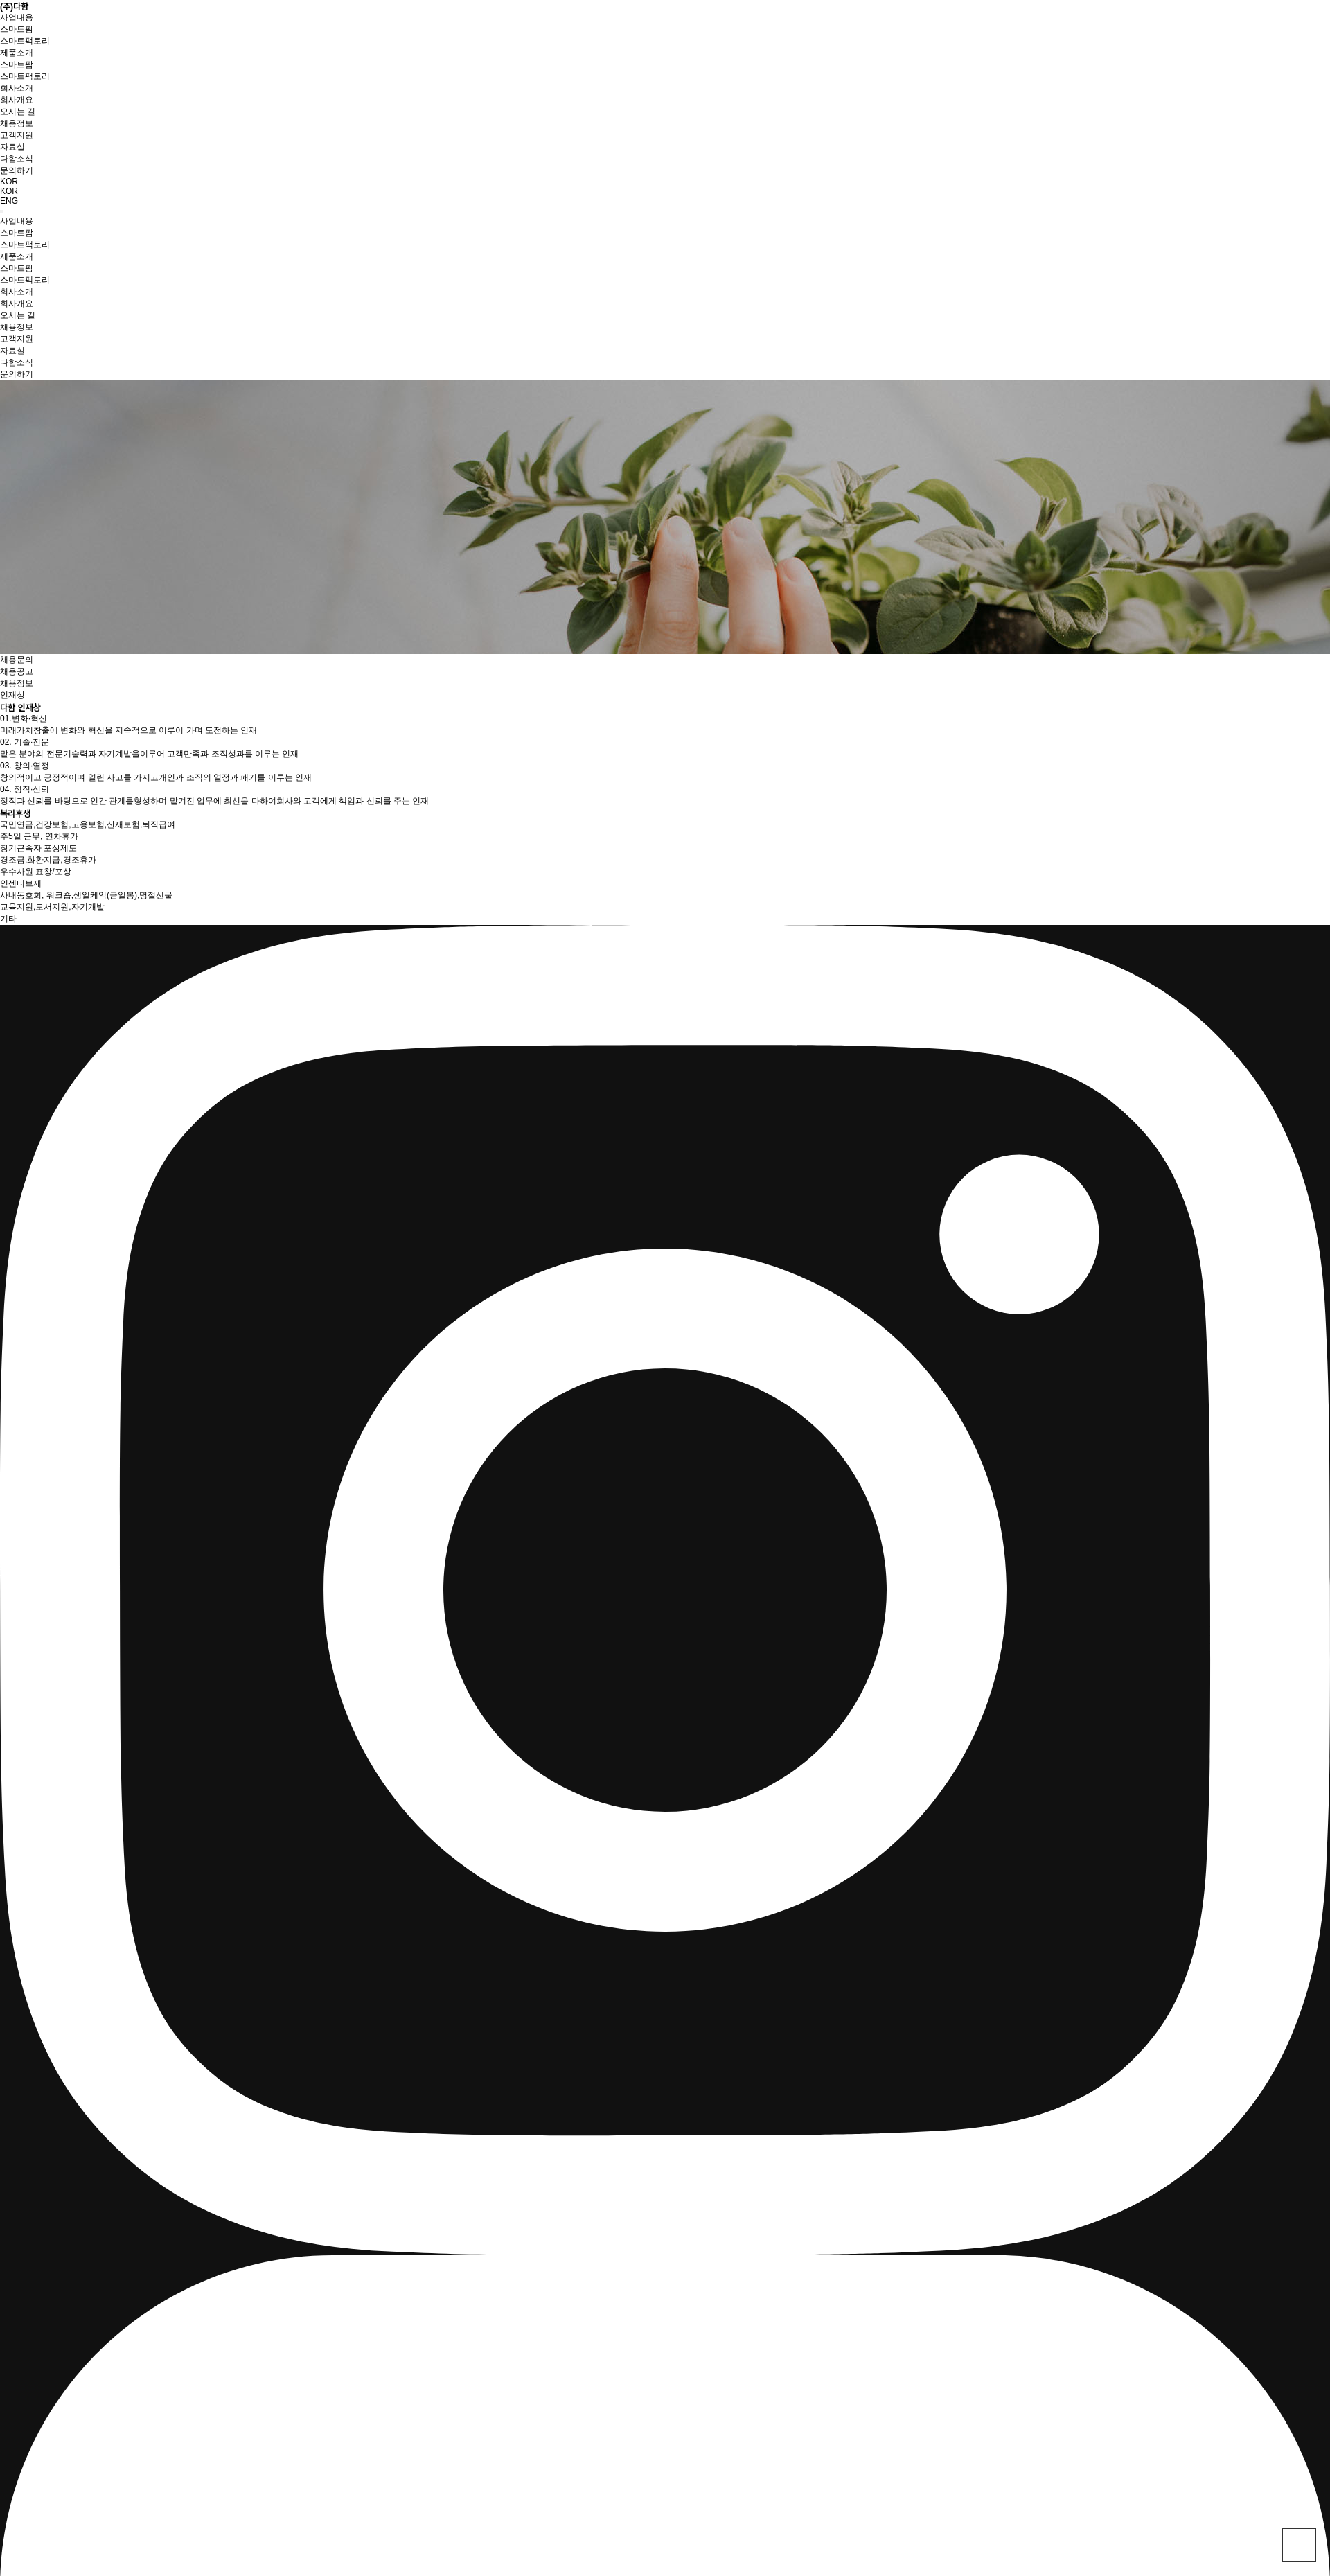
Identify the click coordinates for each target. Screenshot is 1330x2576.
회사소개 (16, 88)
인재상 (12, 695)
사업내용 (16, 17)
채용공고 (16, 671)
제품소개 (16, 53)
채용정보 (16, 683)
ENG (9, 201)
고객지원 (16, 135)
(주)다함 (14, 7)
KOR (9, 191)
